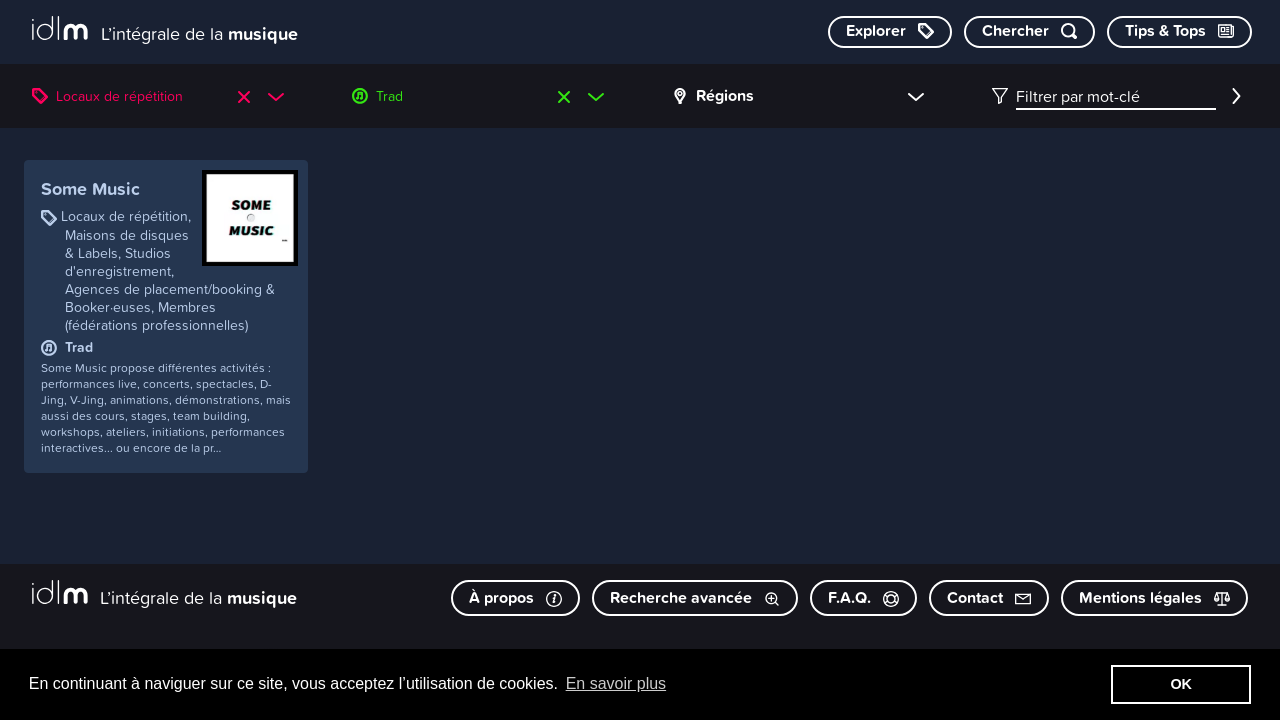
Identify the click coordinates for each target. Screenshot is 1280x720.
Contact (989, 597)
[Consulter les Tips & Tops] (1179, 32)
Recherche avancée (695, 597)
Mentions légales (1154, 597)
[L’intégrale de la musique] (165, 30)
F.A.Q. (863, 597)
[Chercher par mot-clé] (1029, 32)
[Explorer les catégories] (890, 32)
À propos (515, 597)
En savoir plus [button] (616, 683)
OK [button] (1181, 684)
